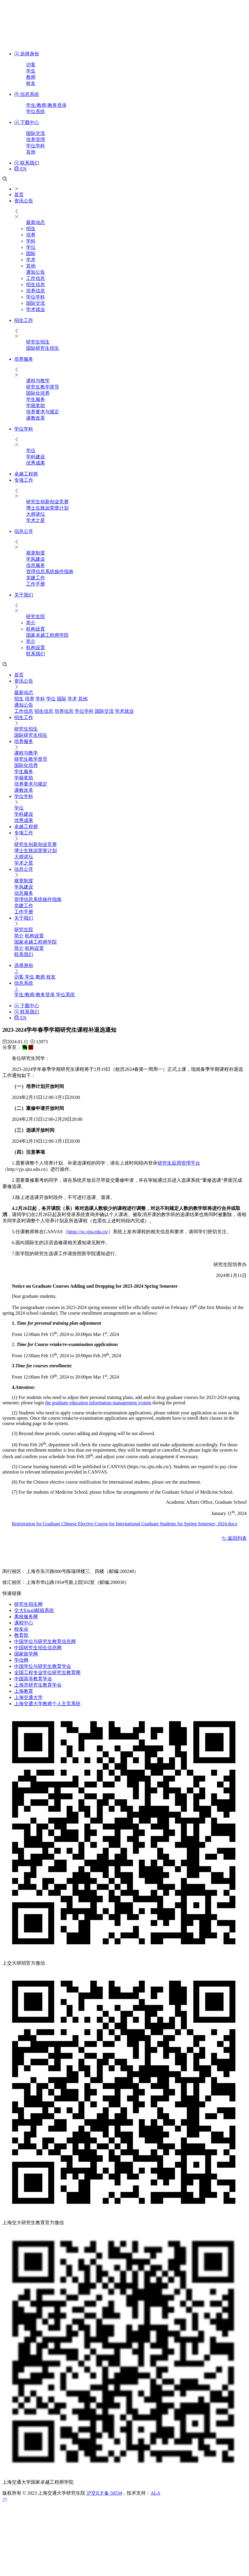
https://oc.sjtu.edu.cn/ (88, 1231)
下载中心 (26, 122)
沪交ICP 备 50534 (104, 2493)
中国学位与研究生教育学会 (42, 1666)
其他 (31, 151)
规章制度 (35, 552)
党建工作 (35, 577)
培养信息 (35, 290)
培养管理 (35, 139)
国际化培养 (38, 393)
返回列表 (234, 1538)
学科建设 (35, 456)
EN (20, 168)
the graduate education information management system (98, 1402)
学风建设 (35, 559)
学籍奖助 (35, 405)
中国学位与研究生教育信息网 (45, 1641)
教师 (31, 77)
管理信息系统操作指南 (49, 571)
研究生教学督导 (42, 386)
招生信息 (35, 284)
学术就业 (35, 309)
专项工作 (23, 480)
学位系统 (35, 111)
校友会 (21, 1629)
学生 (31, 70)
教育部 (21, 1635)
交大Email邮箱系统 (34, 1610)
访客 (31, 64)
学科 (31, 241)
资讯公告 (23, 200)
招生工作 (23, 320)
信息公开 (23, 531)
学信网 (21, 1660)
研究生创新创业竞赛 (47, 501)
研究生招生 (38, 341)
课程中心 (23, 1622)
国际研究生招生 (42, 348)
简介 (31, 622)
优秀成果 (35, 462)
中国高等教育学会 (33, 1678)
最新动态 (35, 222)
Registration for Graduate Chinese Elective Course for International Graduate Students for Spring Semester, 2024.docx (124, 1523)
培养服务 (23, 359)
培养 (31, 234)
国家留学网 (26, 1653)
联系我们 (26, 162)
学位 (31, 247)
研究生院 (35, 616)
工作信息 (35, 278)
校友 (31, 83)
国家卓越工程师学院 (47, 635)
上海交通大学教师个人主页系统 (47, 1703)
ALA (155, 2493)
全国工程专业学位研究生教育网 (47, 1672)
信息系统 (26, 94)
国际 (31, 253)
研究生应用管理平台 (179, 1163)
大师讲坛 (35, 514)
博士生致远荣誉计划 (47, 507)
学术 (31, 259)
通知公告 (35, 272)
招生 (31, 228)
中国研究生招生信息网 (38, 1647)
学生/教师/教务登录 (46, 105)
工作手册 (35, 583)
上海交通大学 (28, 1697)
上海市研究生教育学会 (38, 1684)
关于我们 (23, 594)
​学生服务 (35, 399)
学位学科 (35, 145)
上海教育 (23, 1691)
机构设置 (35, 628)
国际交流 (35, 133)
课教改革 (35, 417)
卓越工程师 (26, 473)
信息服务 (35, 565)
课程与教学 (38, 380)
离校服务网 (26, 1616)
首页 (19, 194)
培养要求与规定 (42, 411)
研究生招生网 (28, 1604)
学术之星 (35, 520)
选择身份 (26, 53)
